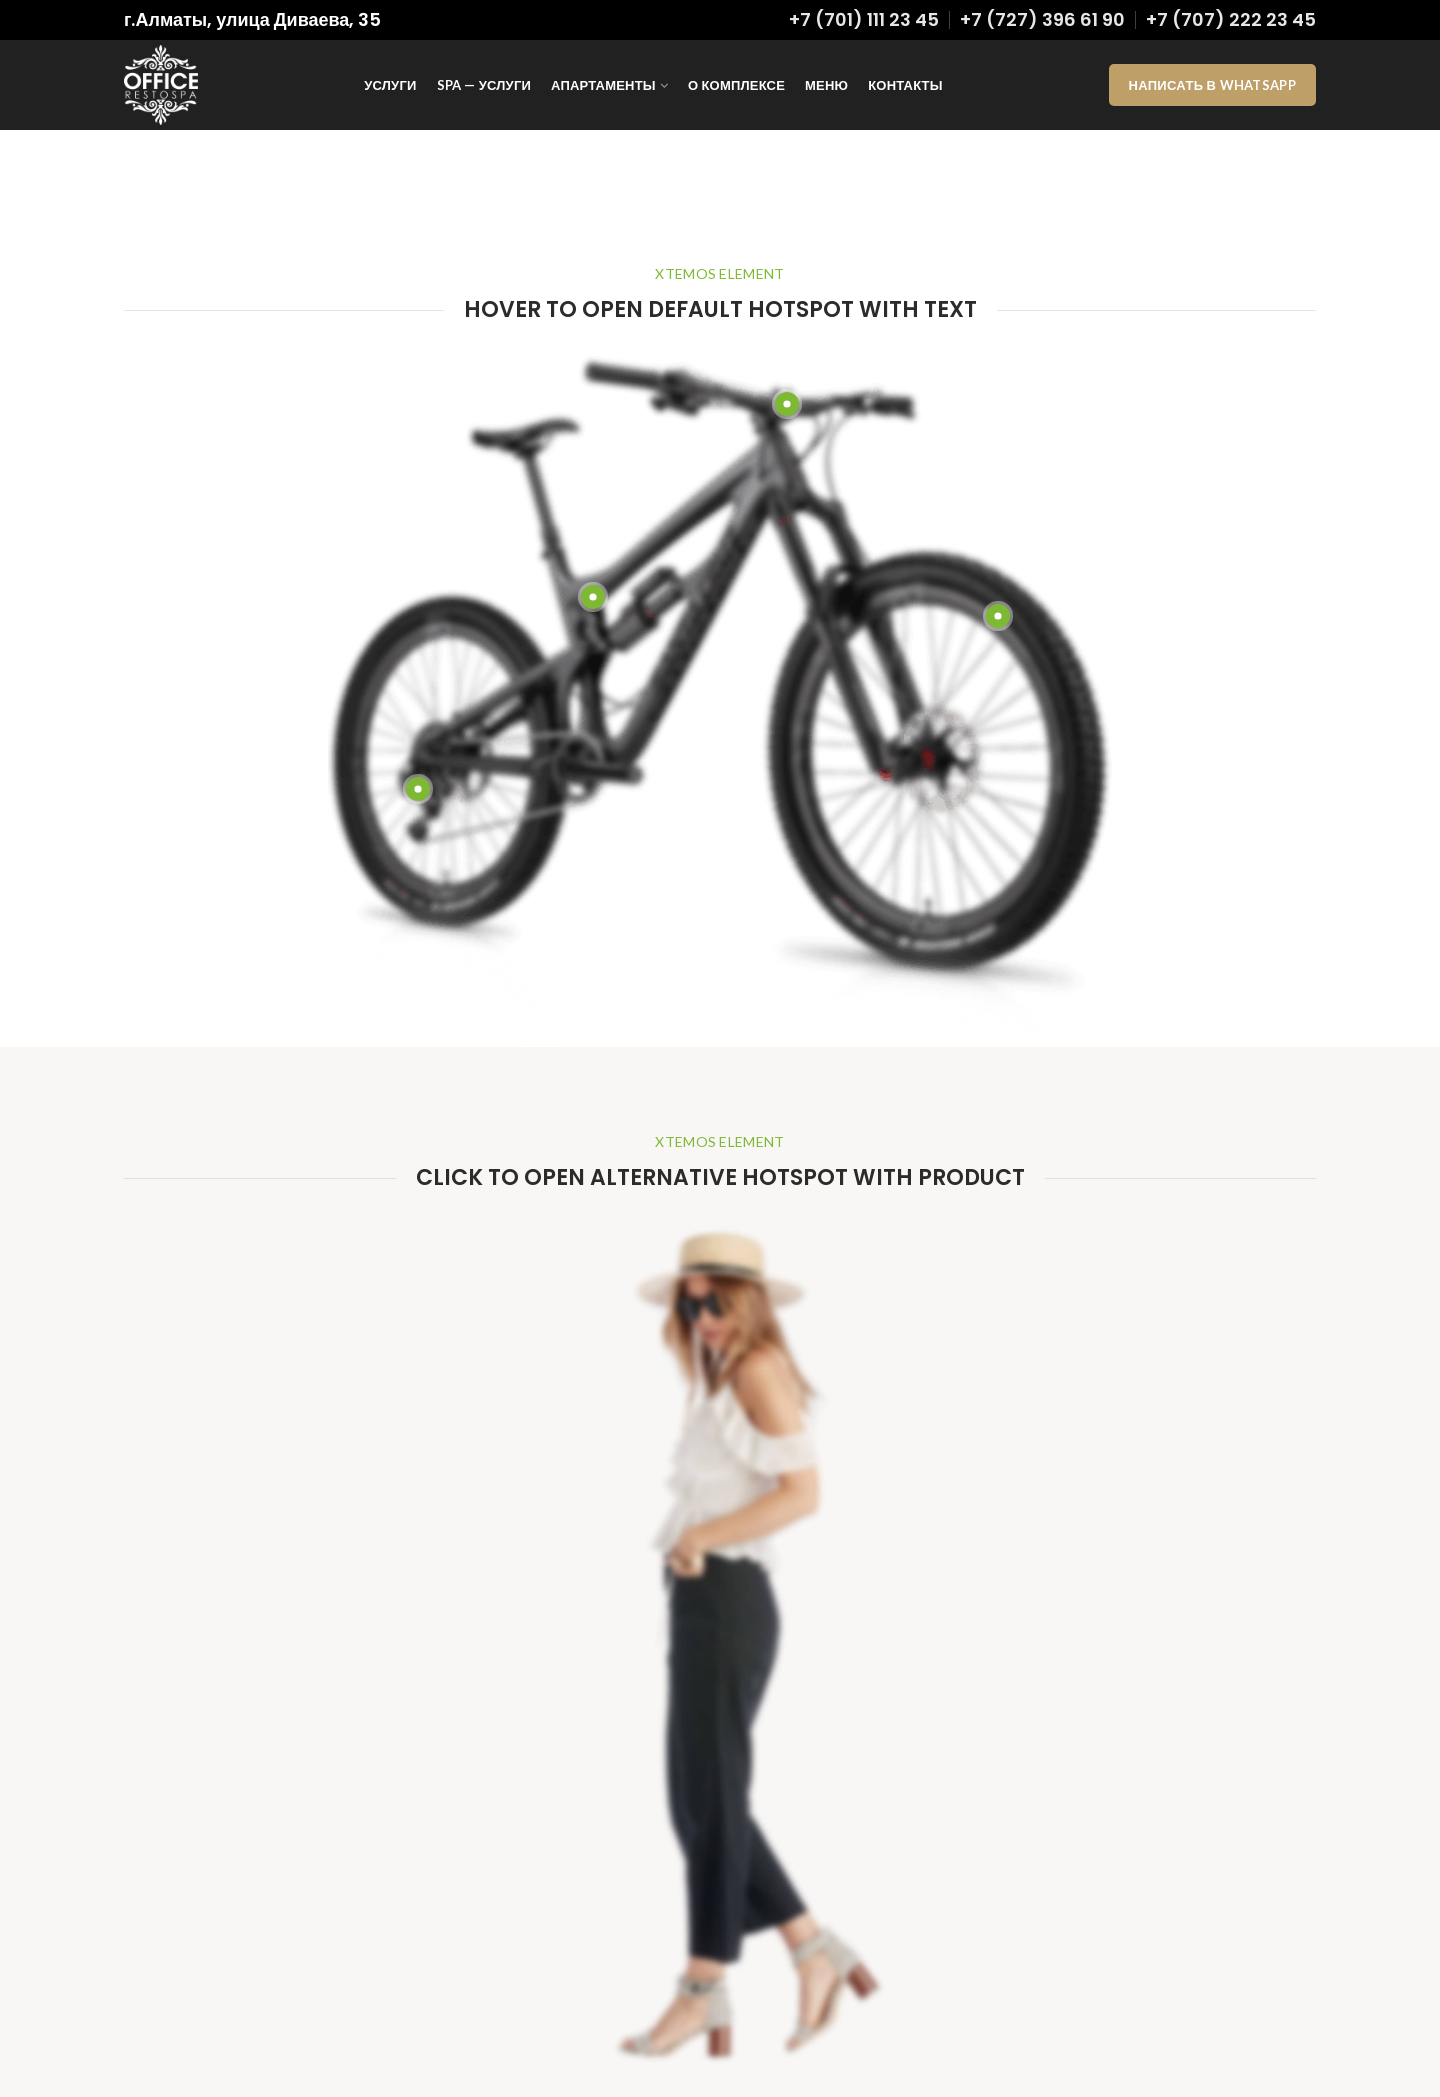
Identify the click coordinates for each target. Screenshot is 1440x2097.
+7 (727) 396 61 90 (1042, 19)
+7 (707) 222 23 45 (1231, 19)
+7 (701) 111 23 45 (864, 19)
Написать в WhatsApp (1212, 85)
